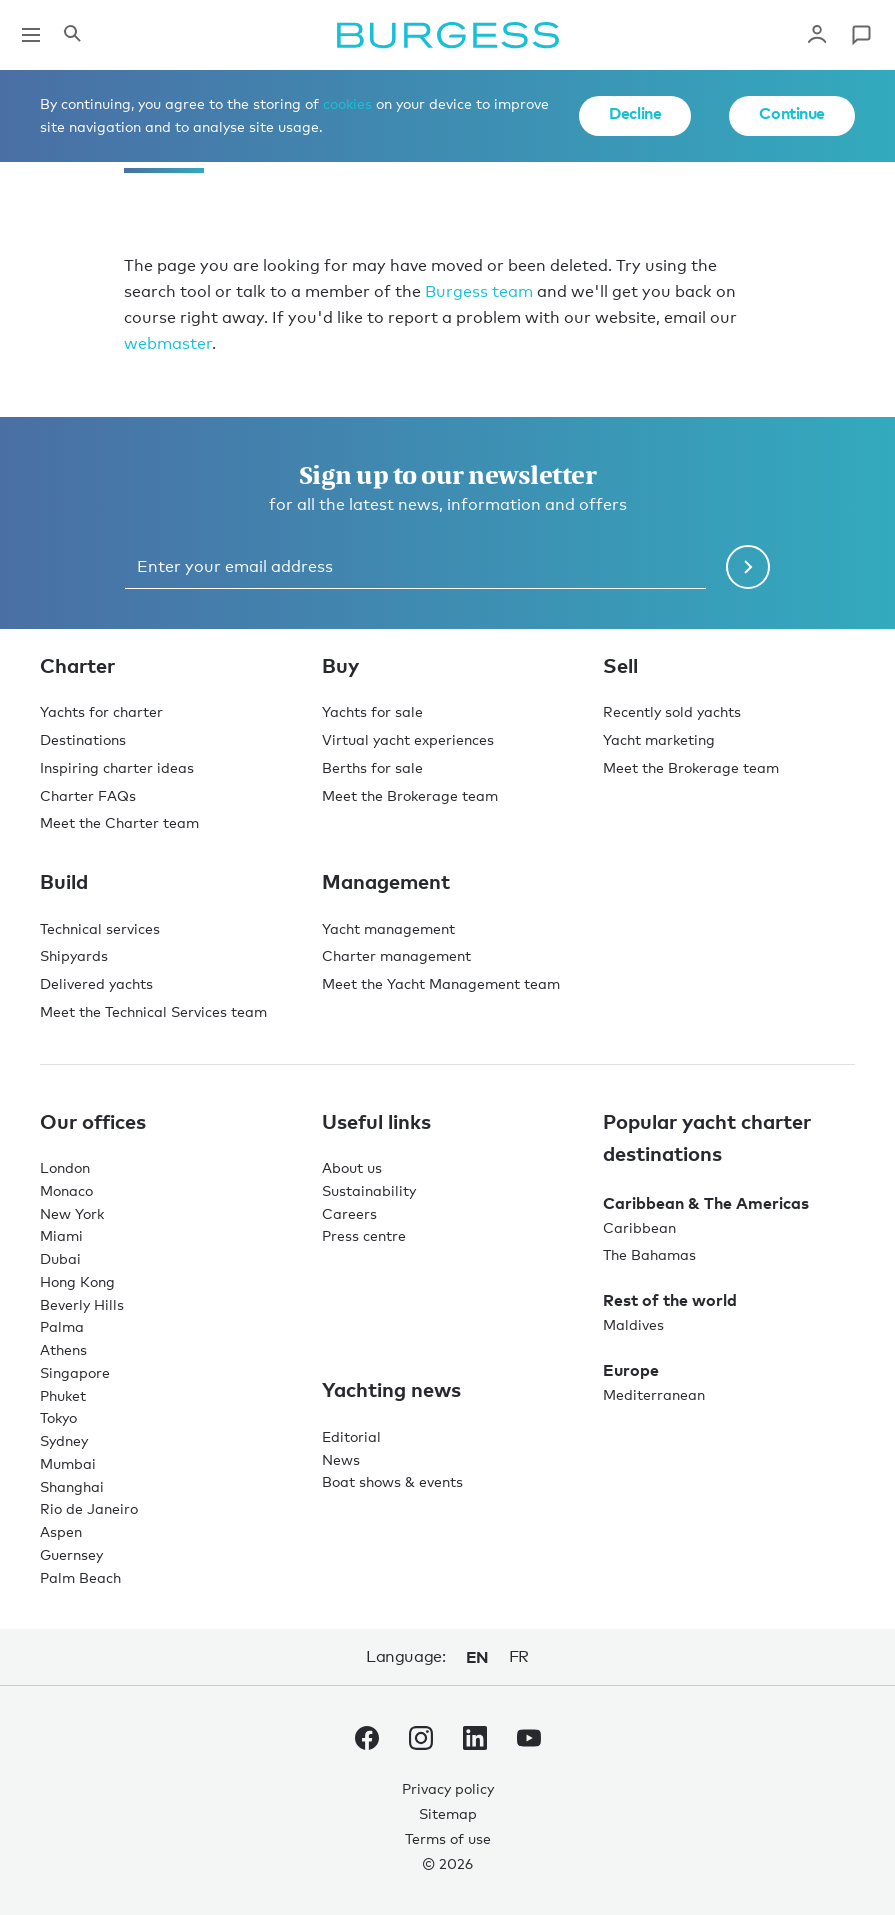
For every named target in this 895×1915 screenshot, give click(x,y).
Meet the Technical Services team (153, 1011)
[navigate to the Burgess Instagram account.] (421, 1742)
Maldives (633, 1324)
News (341, 1459)
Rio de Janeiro (89, 1508)
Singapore (75, 1372)
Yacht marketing (659, 739)
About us (352, 1167)
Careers (349, 1213)
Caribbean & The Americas (706, 1203)
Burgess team (479, 291)
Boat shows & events (392, 1481)
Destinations (83, 739)
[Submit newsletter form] (748, 567)
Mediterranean (654, 1394)
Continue (792, 113)
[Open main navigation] (31, 35)
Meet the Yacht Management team (441, 983)
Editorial (351, 1436)
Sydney (64, 1440)
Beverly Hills (82, 1304)
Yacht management (388, 928)
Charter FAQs (88, 795)
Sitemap (448, 1813)
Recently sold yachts (672, 711)
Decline (635, 113)
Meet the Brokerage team (410, 795)
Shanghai (72, 1486)
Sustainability (369, 1190)
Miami (61, 1235)
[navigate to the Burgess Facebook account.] (367, 1742)
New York (72, 1213)
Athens (63, 1349)
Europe (631, 1370)
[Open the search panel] (72, 35)
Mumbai (68, 1463)
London (65, 1167)
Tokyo (58, 1417)
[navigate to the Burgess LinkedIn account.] (475, 1742)
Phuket (63, 1395)
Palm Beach (80, 1577)
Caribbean (639, 1227)
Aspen (61, 1531)
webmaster (168, 343)
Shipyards (74, 955)
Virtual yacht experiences (408, 739)
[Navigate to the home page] (448, 35)
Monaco (66, 1190)
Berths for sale (372, 767)
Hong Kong (77, 1281)
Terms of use (448, 1838)
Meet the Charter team (119, 822)
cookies (347, 103)
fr (519, 1656)
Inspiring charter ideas (117, 767)
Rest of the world (670, 1300)
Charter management (396, 955)
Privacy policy (448, 1788)
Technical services (100, 928)
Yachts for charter (101, 711)
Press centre (364, 1235)
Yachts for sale (372, 711)
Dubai (60, 1258)
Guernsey (71, 1554)
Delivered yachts (96, 983)
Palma (62, 1326)
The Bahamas (649, 1254)
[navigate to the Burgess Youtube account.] (529, 1742)
